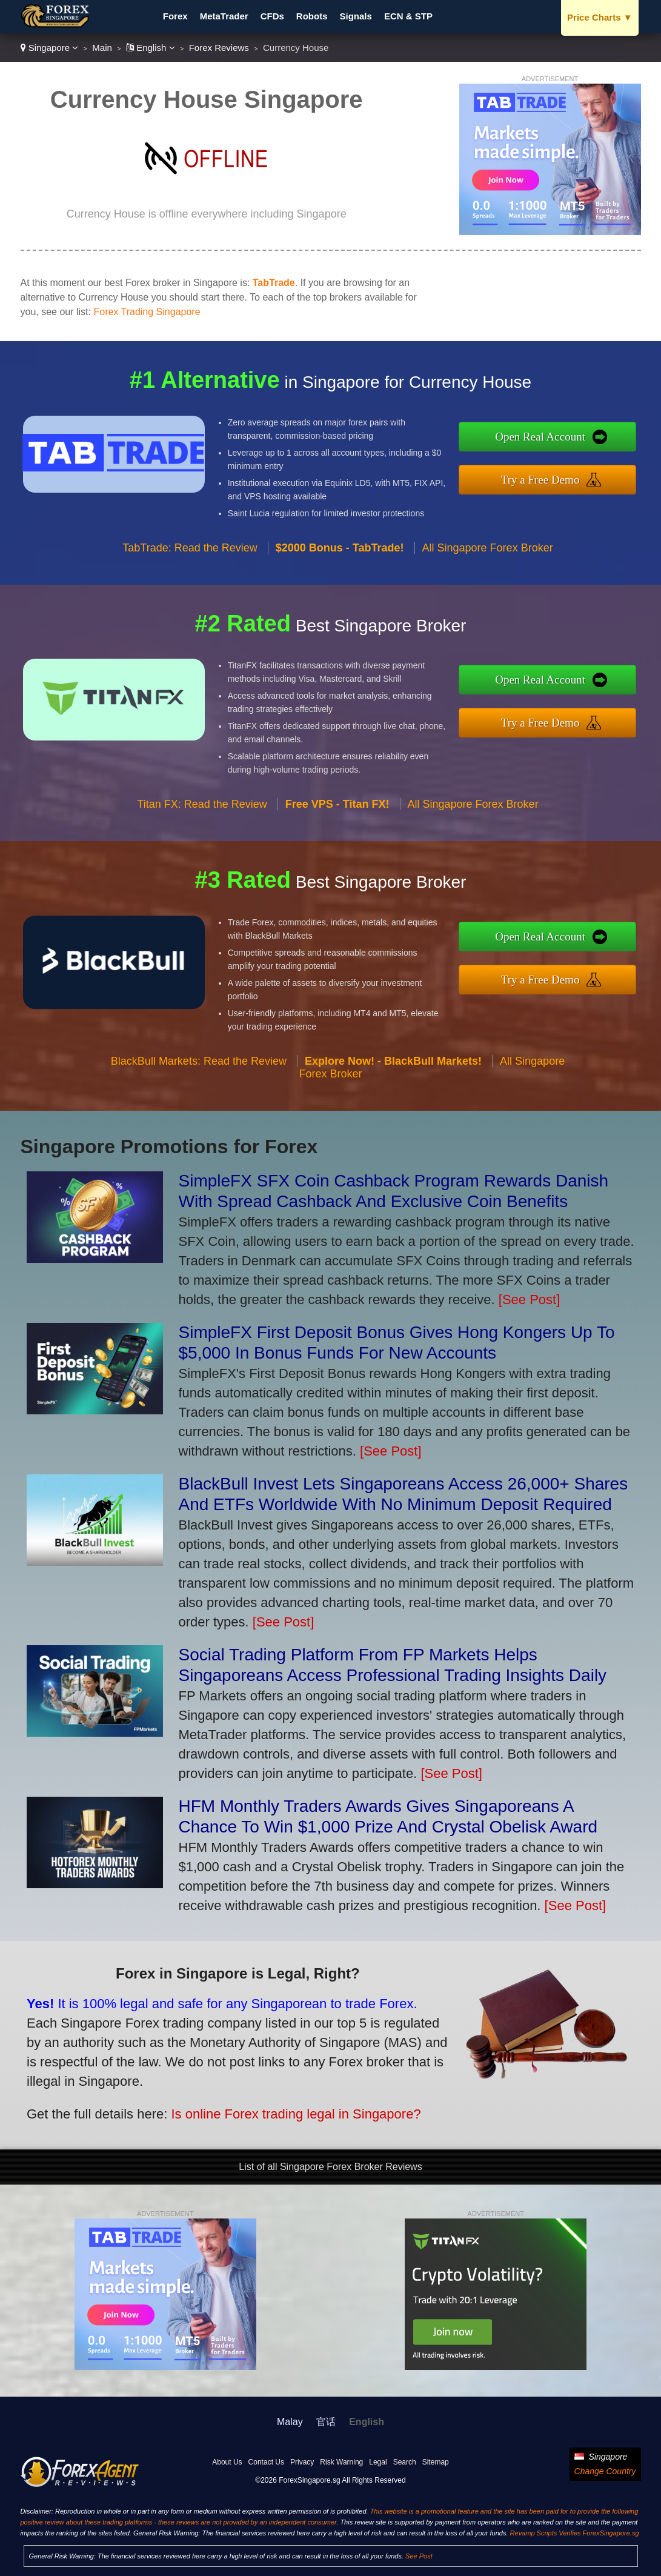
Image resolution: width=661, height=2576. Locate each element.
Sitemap (435, 2462)
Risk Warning (341, 2462)
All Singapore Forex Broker (487, 559)
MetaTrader (224, 16)
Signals (356, 16)
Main (102, 47)
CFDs (272, 16)
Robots (312, 16)
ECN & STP (408, 16)
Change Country (605, 2471)
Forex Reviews (219, 47)
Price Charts (599, 17)
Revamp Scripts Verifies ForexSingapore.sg (574, 2533)
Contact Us (266, 2462)
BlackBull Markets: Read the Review (199, 1073)
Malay (290, 2422)
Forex (175, 16)
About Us (227, 2462)
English (150, 47)
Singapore (50, 47)
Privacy (302, 2462)
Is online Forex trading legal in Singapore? (279, 2108)
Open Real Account (552, 438)
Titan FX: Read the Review (202, 816)
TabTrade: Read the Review (189, 559)
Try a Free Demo (553, 478)
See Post (419, 2556)
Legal (378, 2462)
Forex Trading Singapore (146, 312)
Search (404, 2462)
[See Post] (529, 1299)
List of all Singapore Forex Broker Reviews (330, 2167)
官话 (326, 2422)
